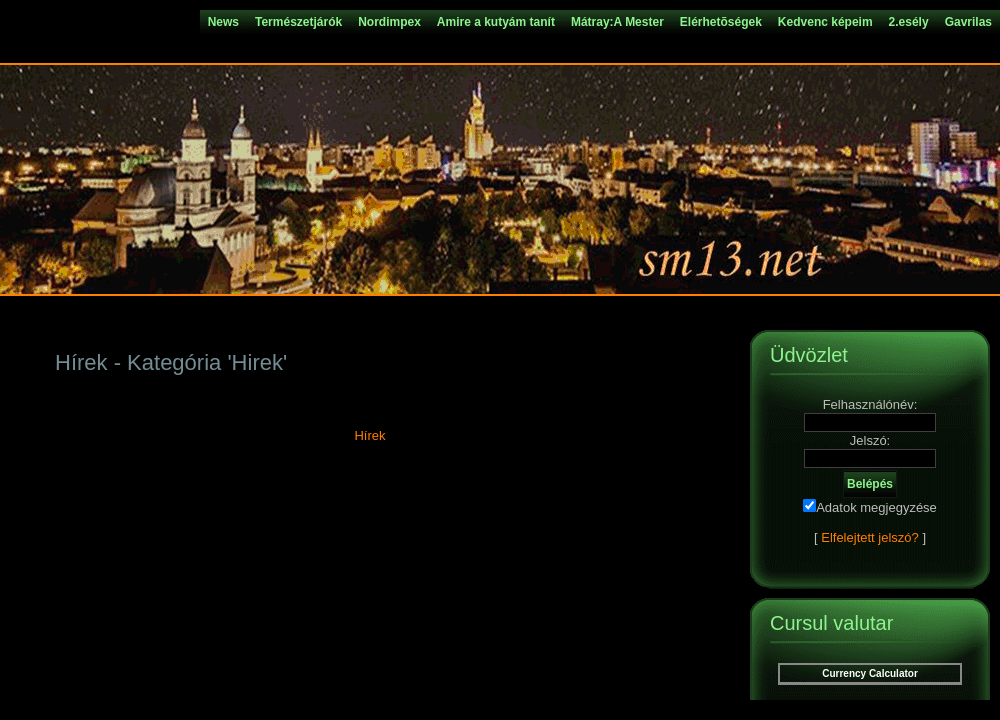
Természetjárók (298, 22)
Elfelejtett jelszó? (870, 537)
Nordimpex (389, 22)
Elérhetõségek (721, 22)
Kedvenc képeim (825, 22)
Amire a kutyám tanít (496, 22)
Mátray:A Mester (617, 22)
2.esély (909, 22)
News (223, 22)
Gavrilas (968, 22)
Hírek (369, 435)
